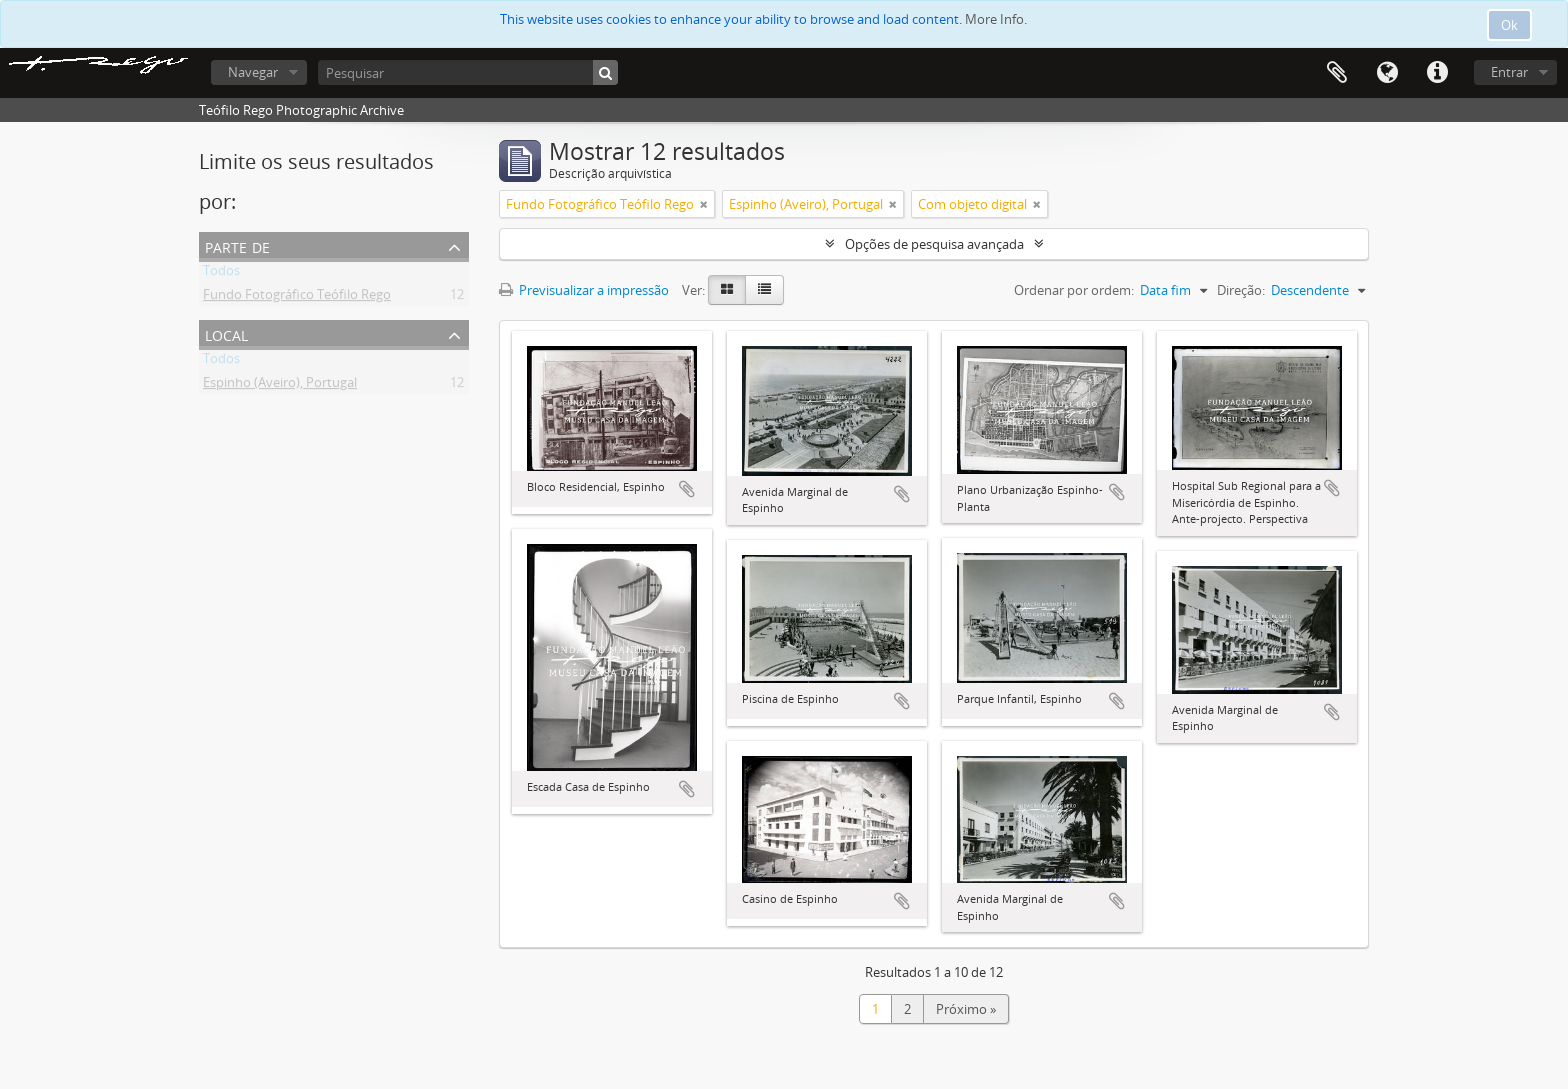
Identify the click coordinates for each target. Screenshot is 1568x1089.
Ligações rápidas (1437, 73)
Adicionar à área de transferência (687, 489)
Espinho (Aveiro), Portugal (280, 386)
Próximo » (966, 1009)
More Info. (996, 19)
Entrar (1509, 72)
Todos (221, 274)
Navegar (253, 72)
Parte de (237, 245)
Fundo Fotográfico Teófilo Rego (297, 298)
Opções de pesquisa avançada (934, 244)
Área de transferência (1337, 73)
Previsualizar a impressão (584, 290)
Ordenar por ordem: (1074, 290)
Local (226, 333)
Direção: (1241, 290)
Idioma (1387, 73)
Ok (1509, 25)
